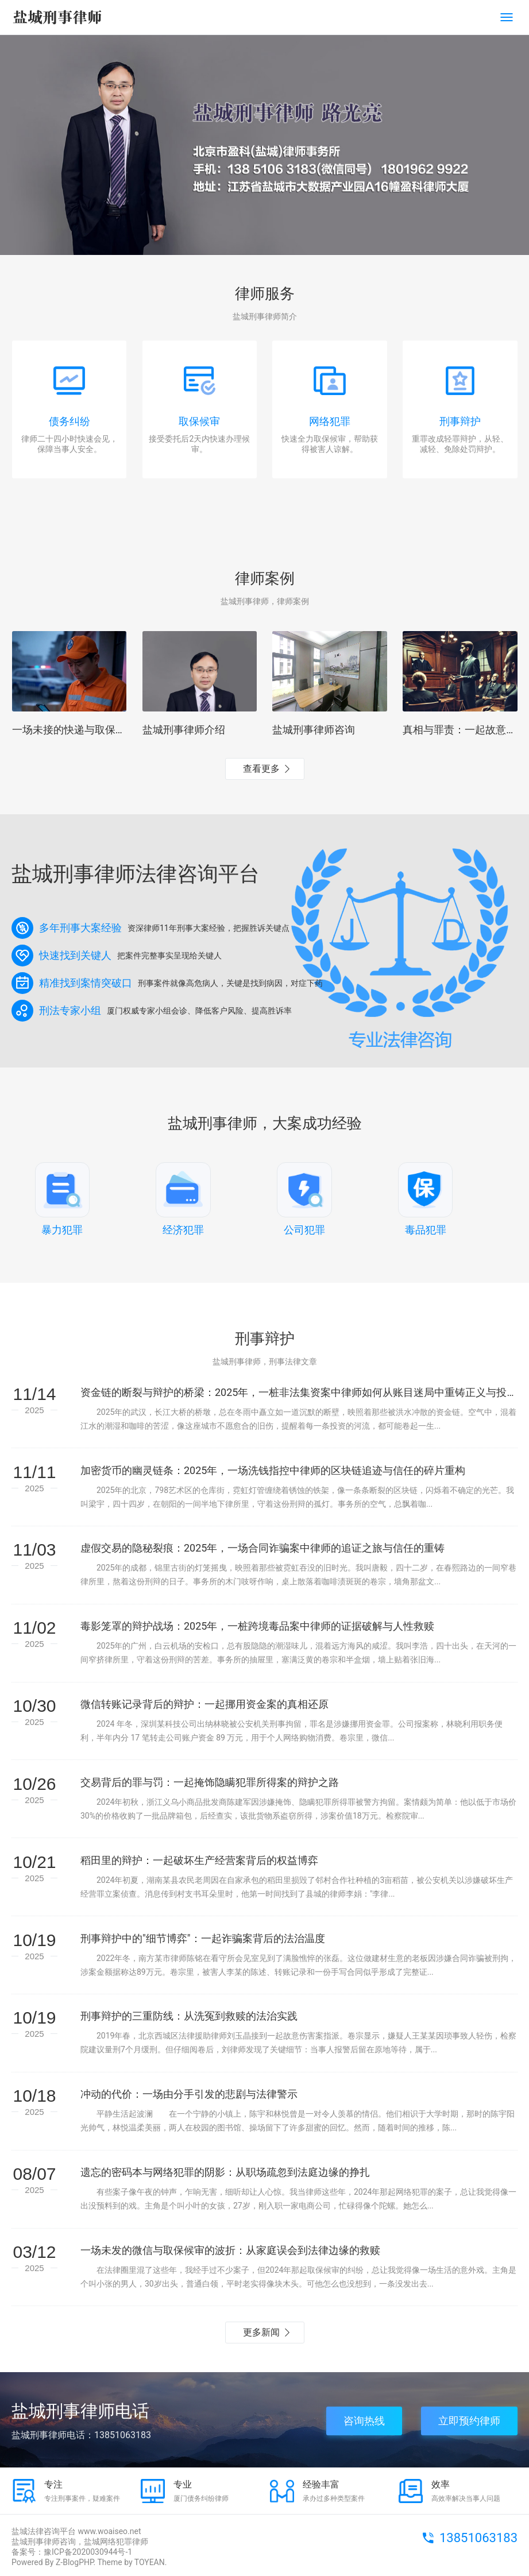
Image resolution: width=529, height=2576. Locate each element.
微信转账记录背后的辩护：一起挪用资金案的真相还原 (204, 1704)
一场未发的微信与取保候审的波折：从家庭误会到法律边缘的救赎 (230, 2250)
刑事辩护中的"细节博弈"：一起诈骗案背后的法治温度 (202, 1938)
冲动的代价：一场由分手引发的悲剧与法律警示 (189, 2094)
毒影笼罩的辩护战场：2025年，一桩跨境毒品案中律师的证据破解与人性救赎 (257, 1626)
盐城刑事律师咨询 (313, 730)
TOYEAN (149, 2562)
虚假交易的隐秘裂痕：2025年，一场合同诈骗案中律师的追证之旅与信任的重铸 (262, 1548)
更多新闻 (261, 2332)
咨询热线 (364, 2421)
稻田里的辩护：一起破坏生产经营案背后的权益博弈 (199, 1860)
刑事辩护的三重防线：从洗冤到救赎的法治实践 (189, 2016)
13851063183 (478, 2538)
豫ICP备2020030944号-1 (88, 2551)
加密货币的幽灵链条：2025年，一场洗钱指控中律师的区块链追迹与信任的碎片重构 (272, 1470)
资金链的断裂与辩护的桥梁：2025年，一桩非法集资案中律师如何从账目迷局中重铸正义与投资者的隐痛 (299, 1392)
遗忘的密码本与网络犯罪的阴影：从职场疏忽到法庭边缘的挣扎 (225, 2172)
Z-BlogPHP (75, 2562)
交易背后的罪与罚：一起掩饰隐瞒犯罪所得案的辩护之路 (209, 1782)
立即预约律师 (469, 2421)
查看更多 (261, 768)
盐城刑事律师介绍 (183, 730)
